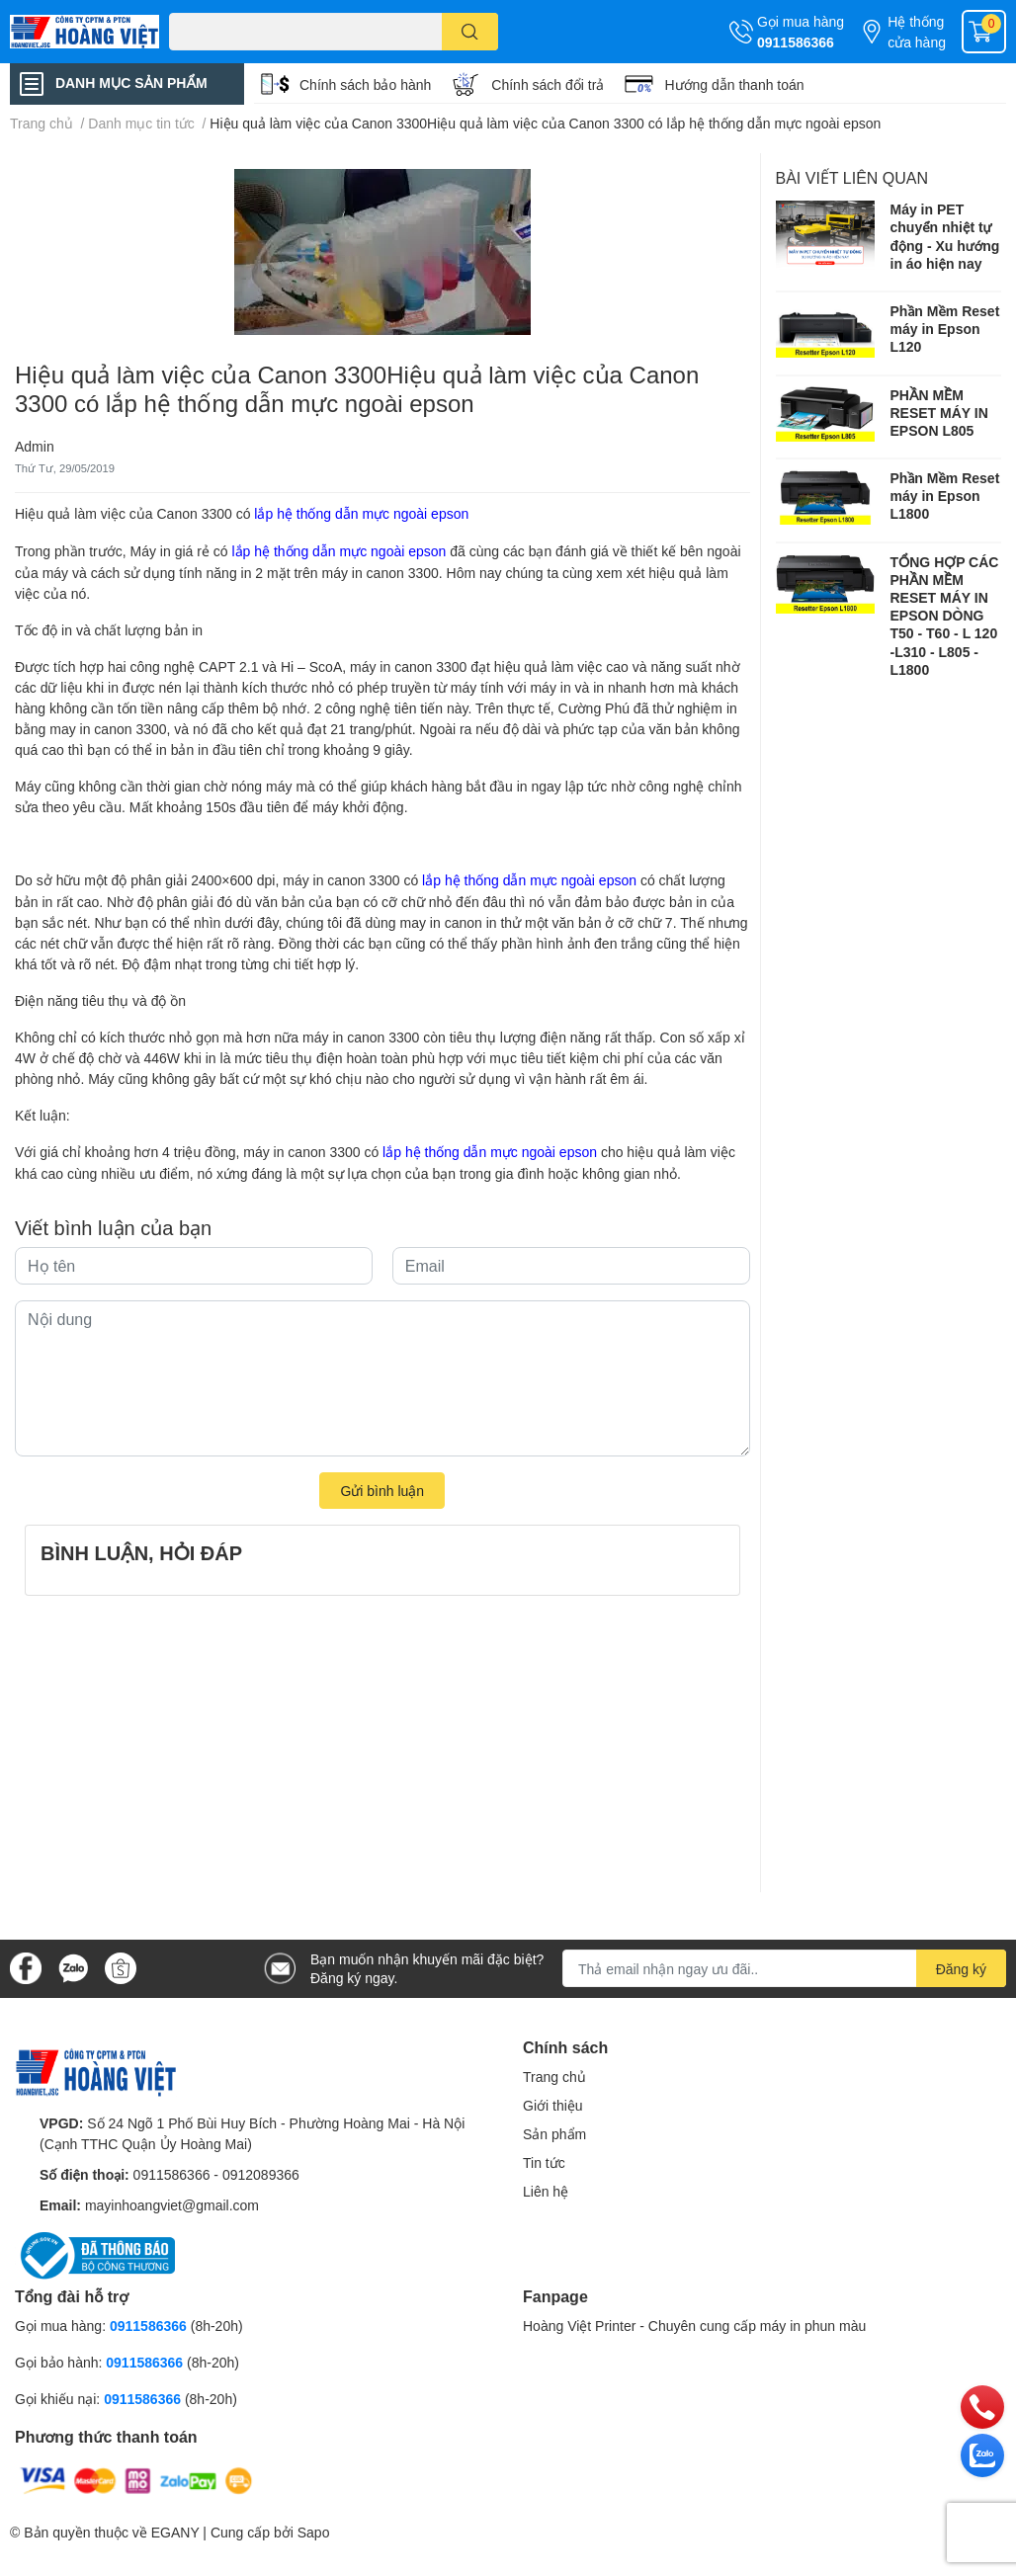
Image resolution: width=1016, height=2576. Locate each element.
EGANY (175, 2532)
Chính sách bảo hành (365, 84)
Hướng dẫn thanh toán (734, 84)
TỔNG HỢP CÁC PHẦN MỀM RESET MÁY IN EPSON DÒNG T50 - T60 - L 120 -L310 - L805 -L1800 (944, 615)
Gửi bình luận (382, 1490)
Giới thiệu (553, 2105)
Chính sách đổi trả (547, 84)
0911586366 (795, 42)
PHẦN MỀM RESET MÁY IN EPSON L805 (939, 412)
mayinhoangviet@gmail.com (172, 2205)
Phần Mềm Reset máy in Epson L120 (945, 328)
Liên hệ (545, 2191)
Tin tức (544, 2162)
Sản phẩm (554, 2133)
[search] (470, 31)
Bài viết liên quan (852, 177)
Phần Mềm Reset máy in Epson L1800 (945, 495)
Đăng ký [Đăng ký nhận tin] (961, 1968)
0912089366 (260, 2174)
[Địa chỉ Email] (784, 1968)
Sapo (313, 2532)
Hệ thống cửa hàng (917, 31)
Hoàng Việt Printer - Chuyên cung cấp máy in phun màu (694, 2325)
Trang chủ (554, 2076)
